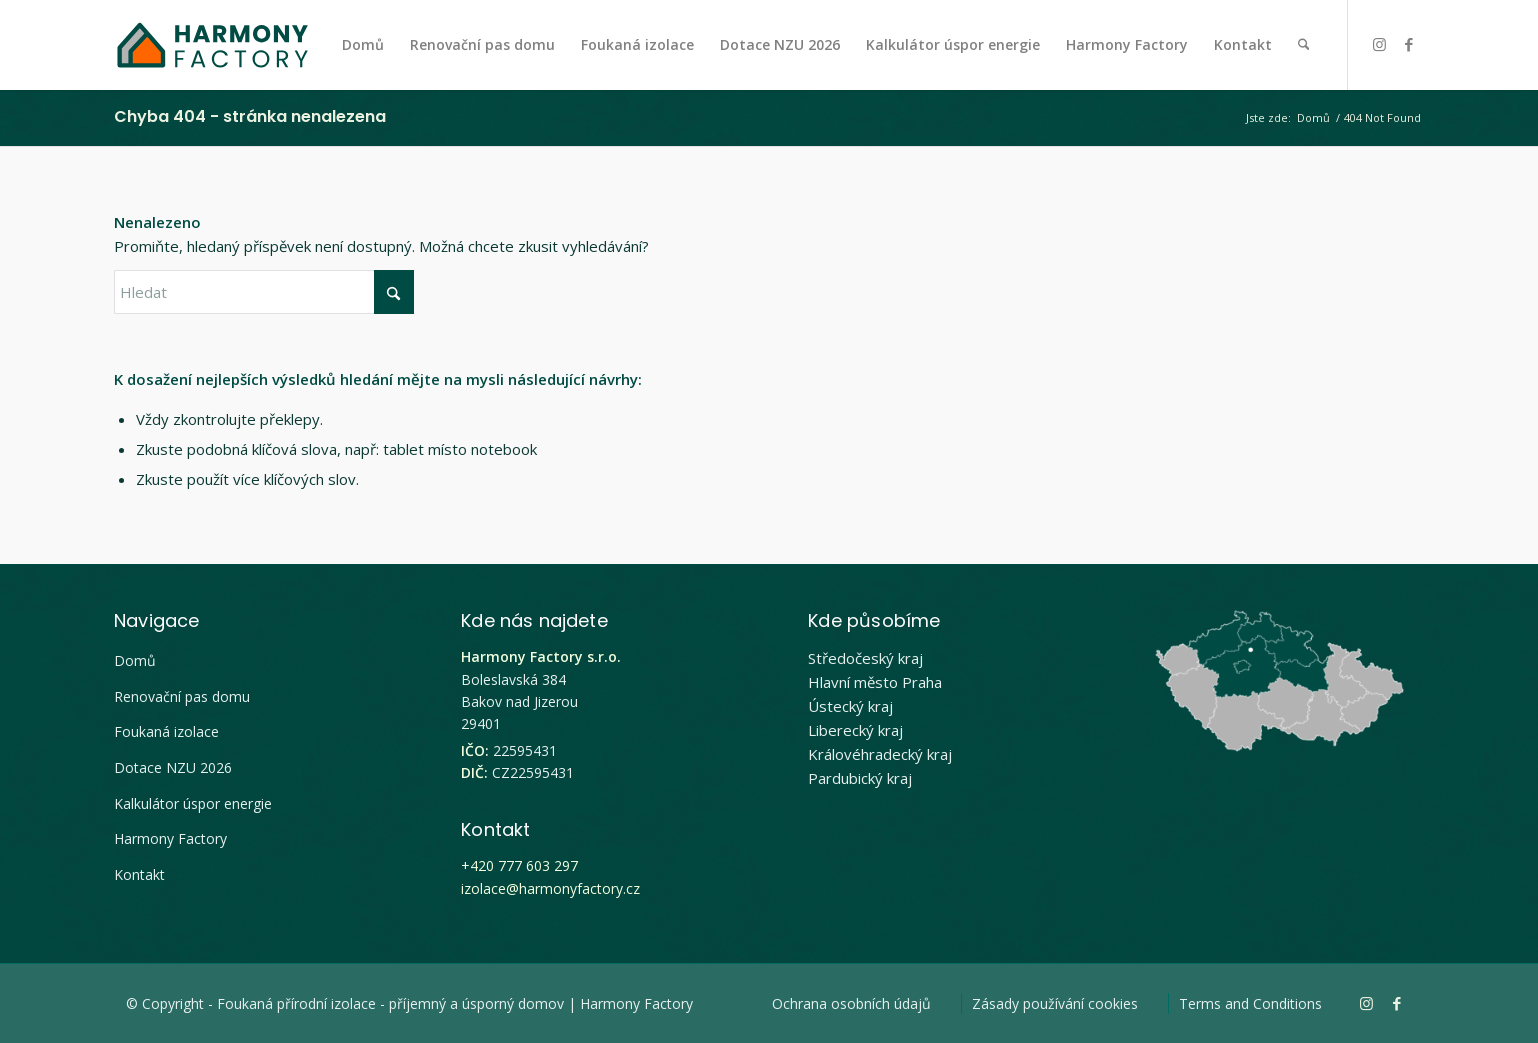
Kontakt (139, 874)
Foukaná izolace (166, 731)
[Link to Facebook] (1409, 44)
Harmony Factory (170, 838)
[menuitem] (363, 45)
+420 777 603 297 (519, 865)
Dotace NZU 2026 (173, 767)
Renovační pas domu (182, 696)
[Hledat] (1303, 45)
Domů (135, 660)
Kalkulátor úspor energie (193, 803)
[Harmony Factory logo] (212, 45)
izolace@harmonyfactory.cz (550, 888)
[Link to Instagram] (1379, 44)
